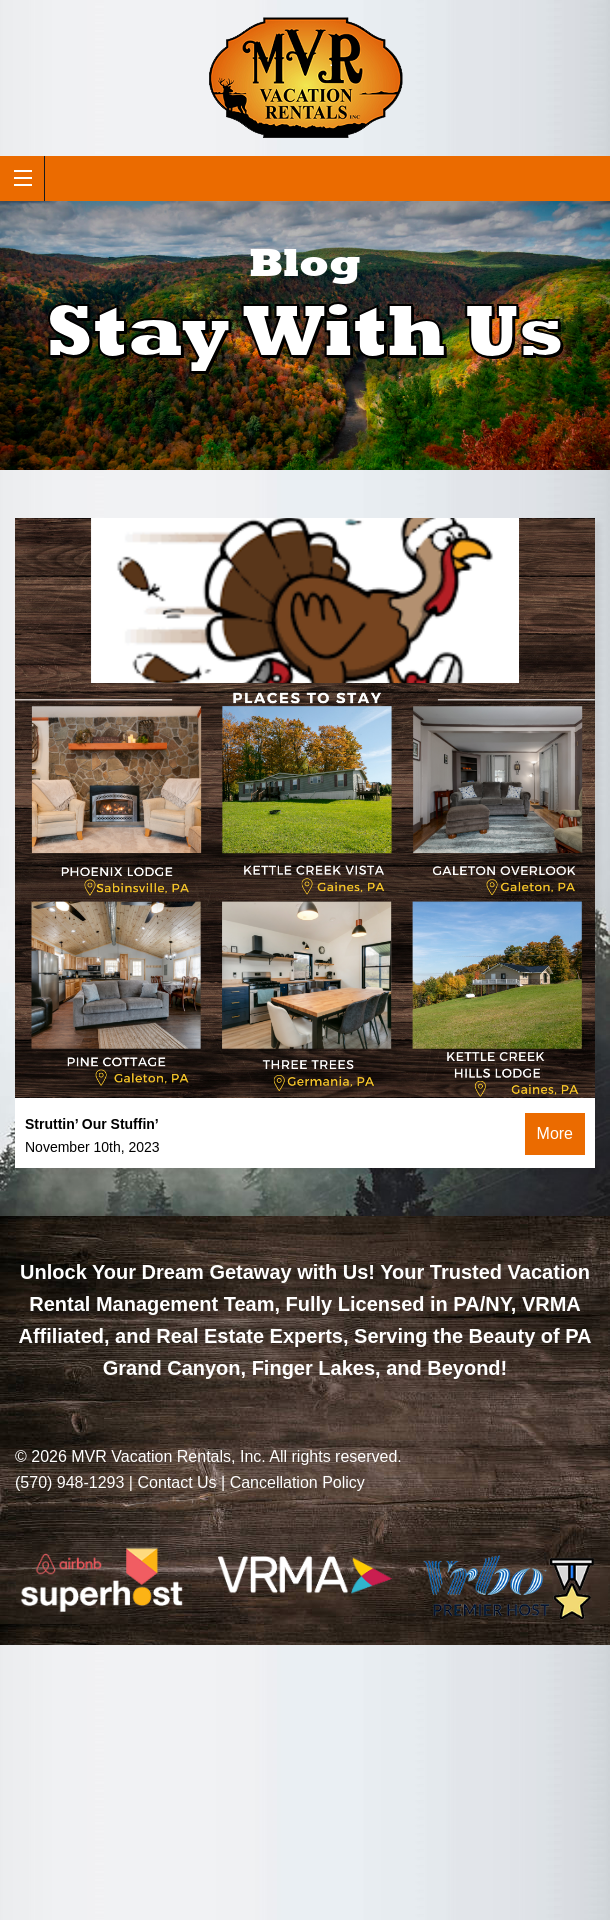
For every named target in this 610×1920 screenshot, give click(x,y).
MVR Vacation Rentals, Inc (166, 1456)
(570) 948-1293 (69, 1482)
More (555, 1133)
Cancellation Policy (297, 1482)
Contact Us (176, 1482)
